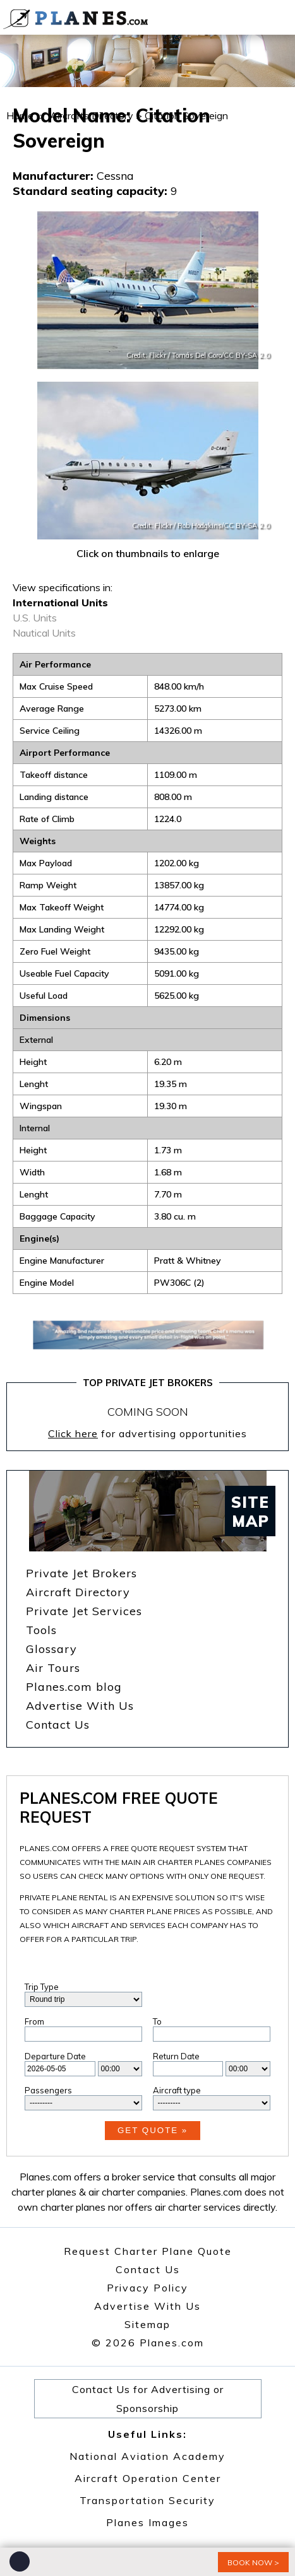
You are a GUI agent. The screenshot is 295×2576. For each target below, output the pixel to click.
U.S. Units (35, 617)
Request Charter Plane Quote (148, 2251)
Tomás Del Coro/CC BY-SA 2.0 (221, 355)
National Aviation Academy (147, 2456)
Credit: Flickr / (149, 355)
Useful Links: (147, 2434)
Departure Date (55, 2056)
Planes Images (147, 2522)
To (157, 2021)
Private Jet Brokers (81, 1573)
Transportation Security (147, 2500)
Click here (73, 1433)
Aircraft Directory (78, 1592)
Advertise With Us (80, 1705)
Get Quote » (152, 2130)
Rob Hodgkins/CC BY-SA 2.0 (224, 525)
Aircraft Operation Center (148, 2478)
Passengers (48, 2090)
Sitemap (147, 2324)
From (34, 2021)
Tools (41, 1630)
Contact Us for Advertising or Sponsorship (148, 2398)
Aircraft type (177, 2090)
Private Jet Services (84, 1611)
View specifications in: (62, 587)
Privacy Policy (147, 2287)
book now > (253, 2562)
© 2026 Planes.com (148, 2342)
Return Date (176, 2056)
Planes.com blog (74, 1686)
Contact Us (58, 1724)
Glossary (51, 1649)
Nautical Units (44, 632)
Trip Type (42, 1987)
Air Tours (53, 1668)
